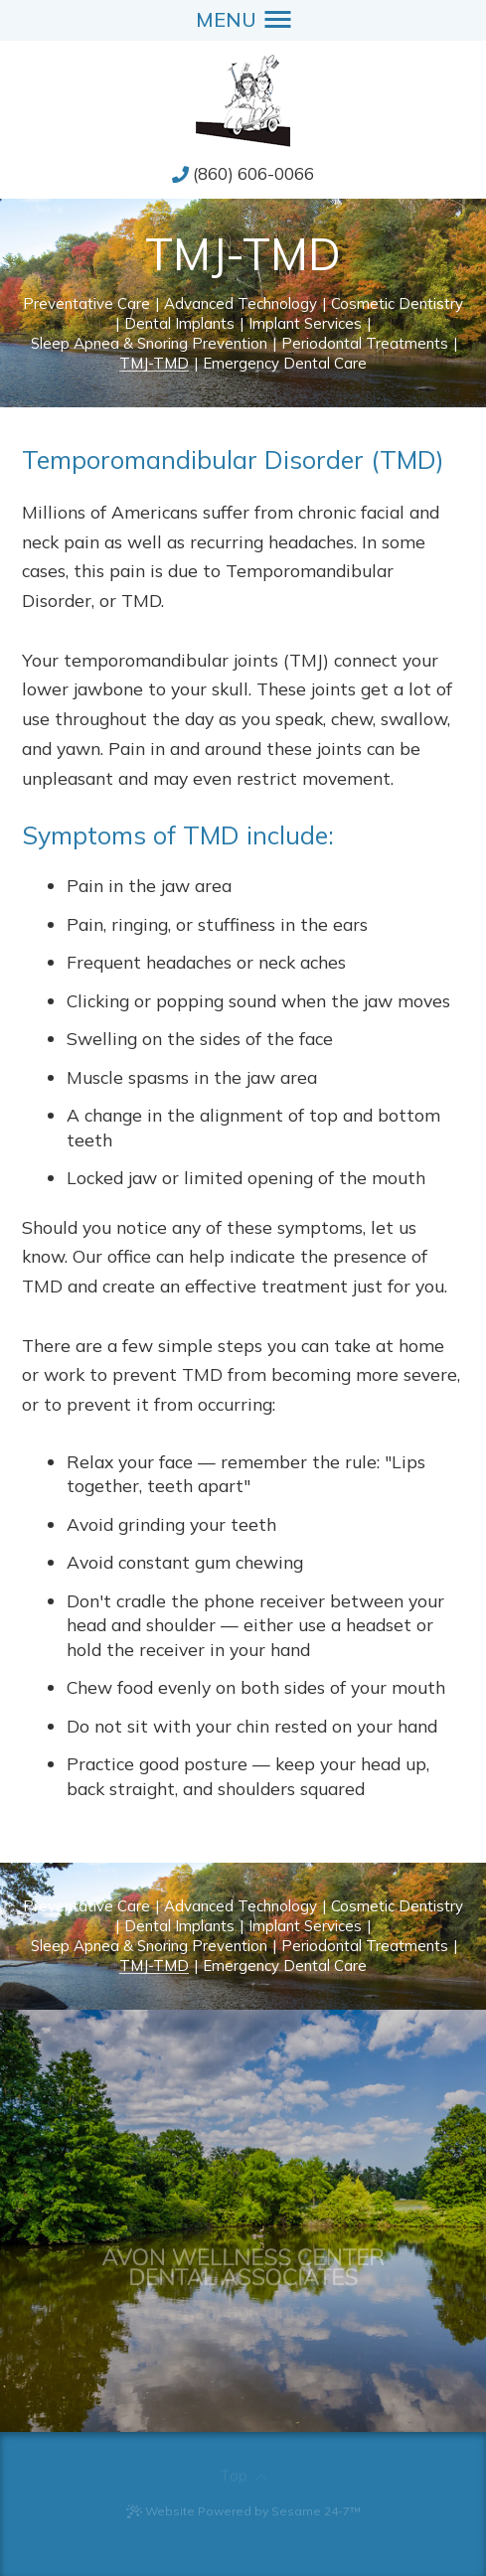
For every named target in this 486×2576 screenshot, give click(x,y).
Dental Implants (179, 324)
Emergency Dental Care (285, 364)
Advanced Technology (240, 304)
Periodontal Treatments (364, 344)
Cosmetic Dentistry (397, 304)
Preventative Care (86, 304)
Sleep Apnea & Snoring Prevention (149, 344)
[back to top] (243, 2469)
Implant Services (305, 324)
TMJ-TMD (154, 364)
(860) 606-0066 (253, 173)
